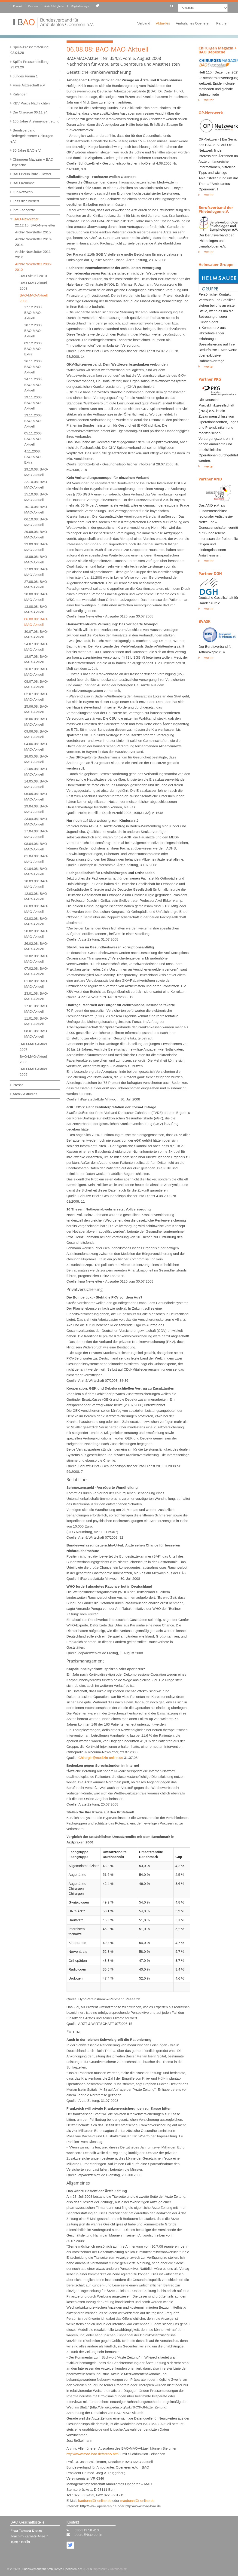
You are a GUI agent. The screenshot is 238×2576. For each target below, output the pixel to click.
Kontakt (17, 6)
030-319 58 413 (87, 2530)
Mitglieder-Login (80, 6)
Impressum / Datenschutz (110, 2569)
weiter (206, 100)
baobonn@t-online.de (94, 2501)
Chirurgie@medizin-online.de (100, 1758)
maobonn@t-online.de (137, 2501)
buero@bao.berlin (88, 2534)
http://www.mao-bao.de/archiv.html (93, 2454)
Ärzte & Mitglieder (54, 6)
